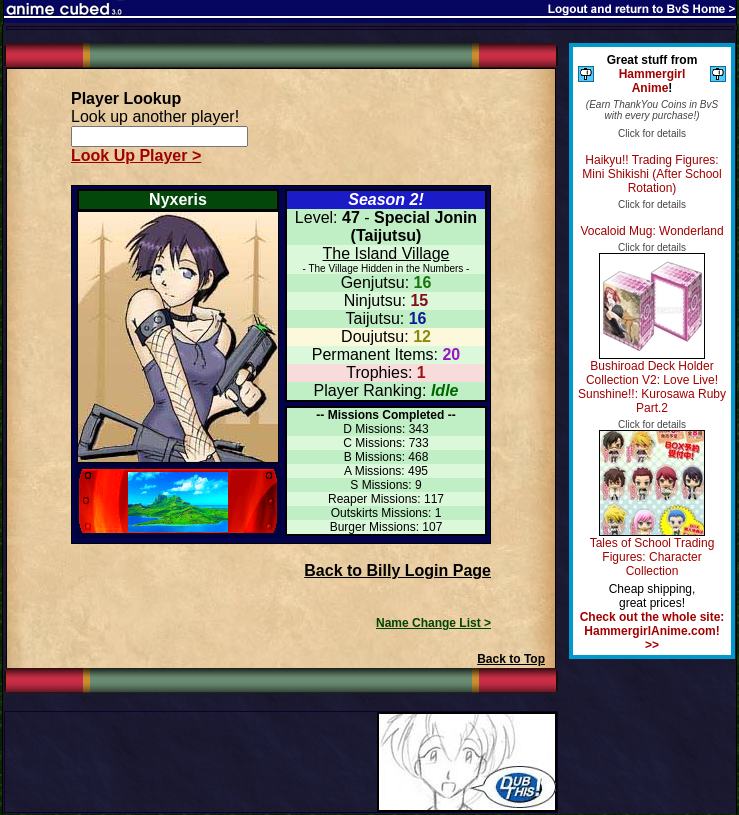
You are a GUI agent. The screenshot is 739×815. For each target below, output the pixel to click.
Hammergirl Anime (652, 81)
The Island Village (386, 253)
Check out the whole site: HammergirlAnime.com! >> (652, 631)
